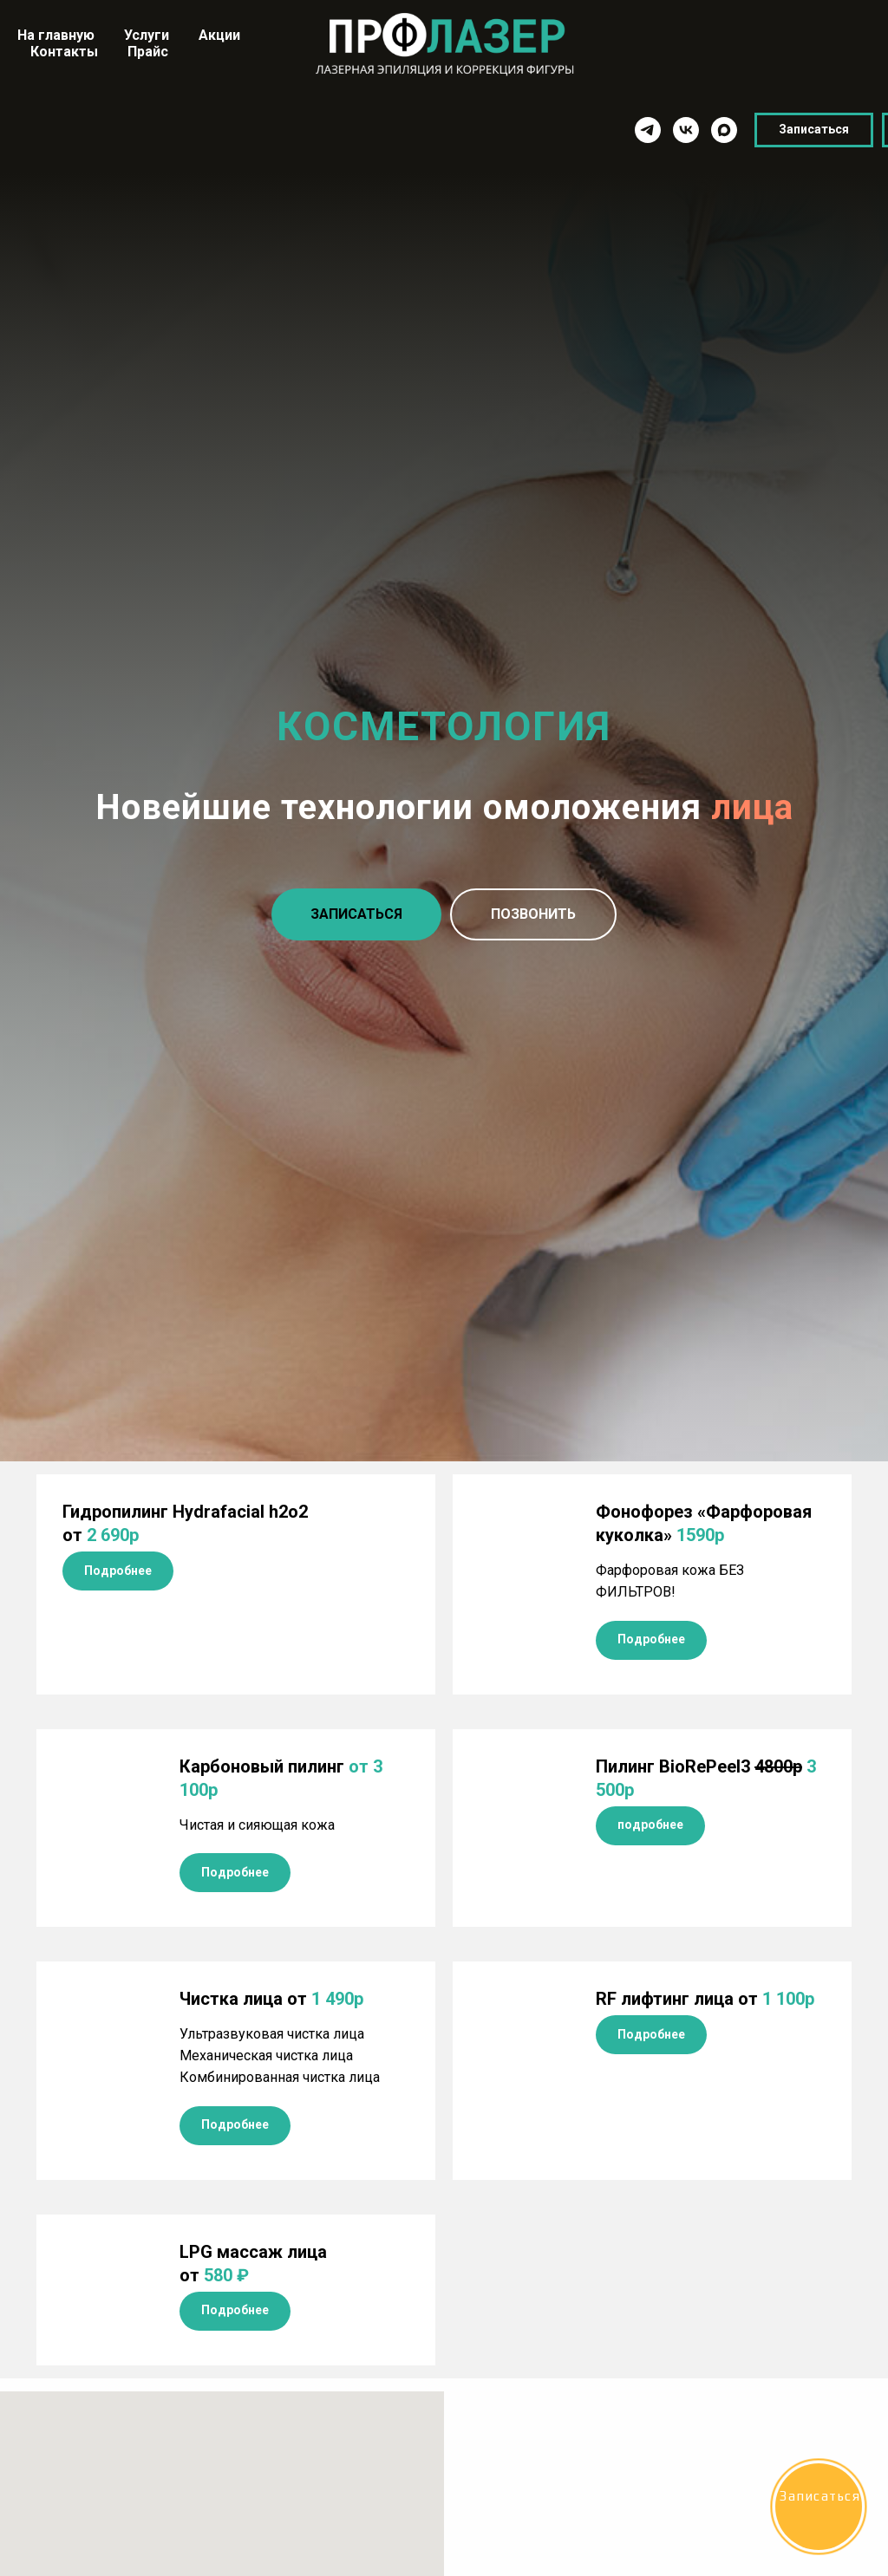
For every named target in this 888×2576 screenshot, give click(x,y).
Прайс (147, 51)
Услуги (146, 35)
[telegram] (522, 130)
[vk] (560, 130)
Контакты (64, 51)
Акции (219, 35)
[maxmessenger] (598, 130)
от (705, 1998)
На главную (56, 35)
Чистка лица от (271, 1998)
